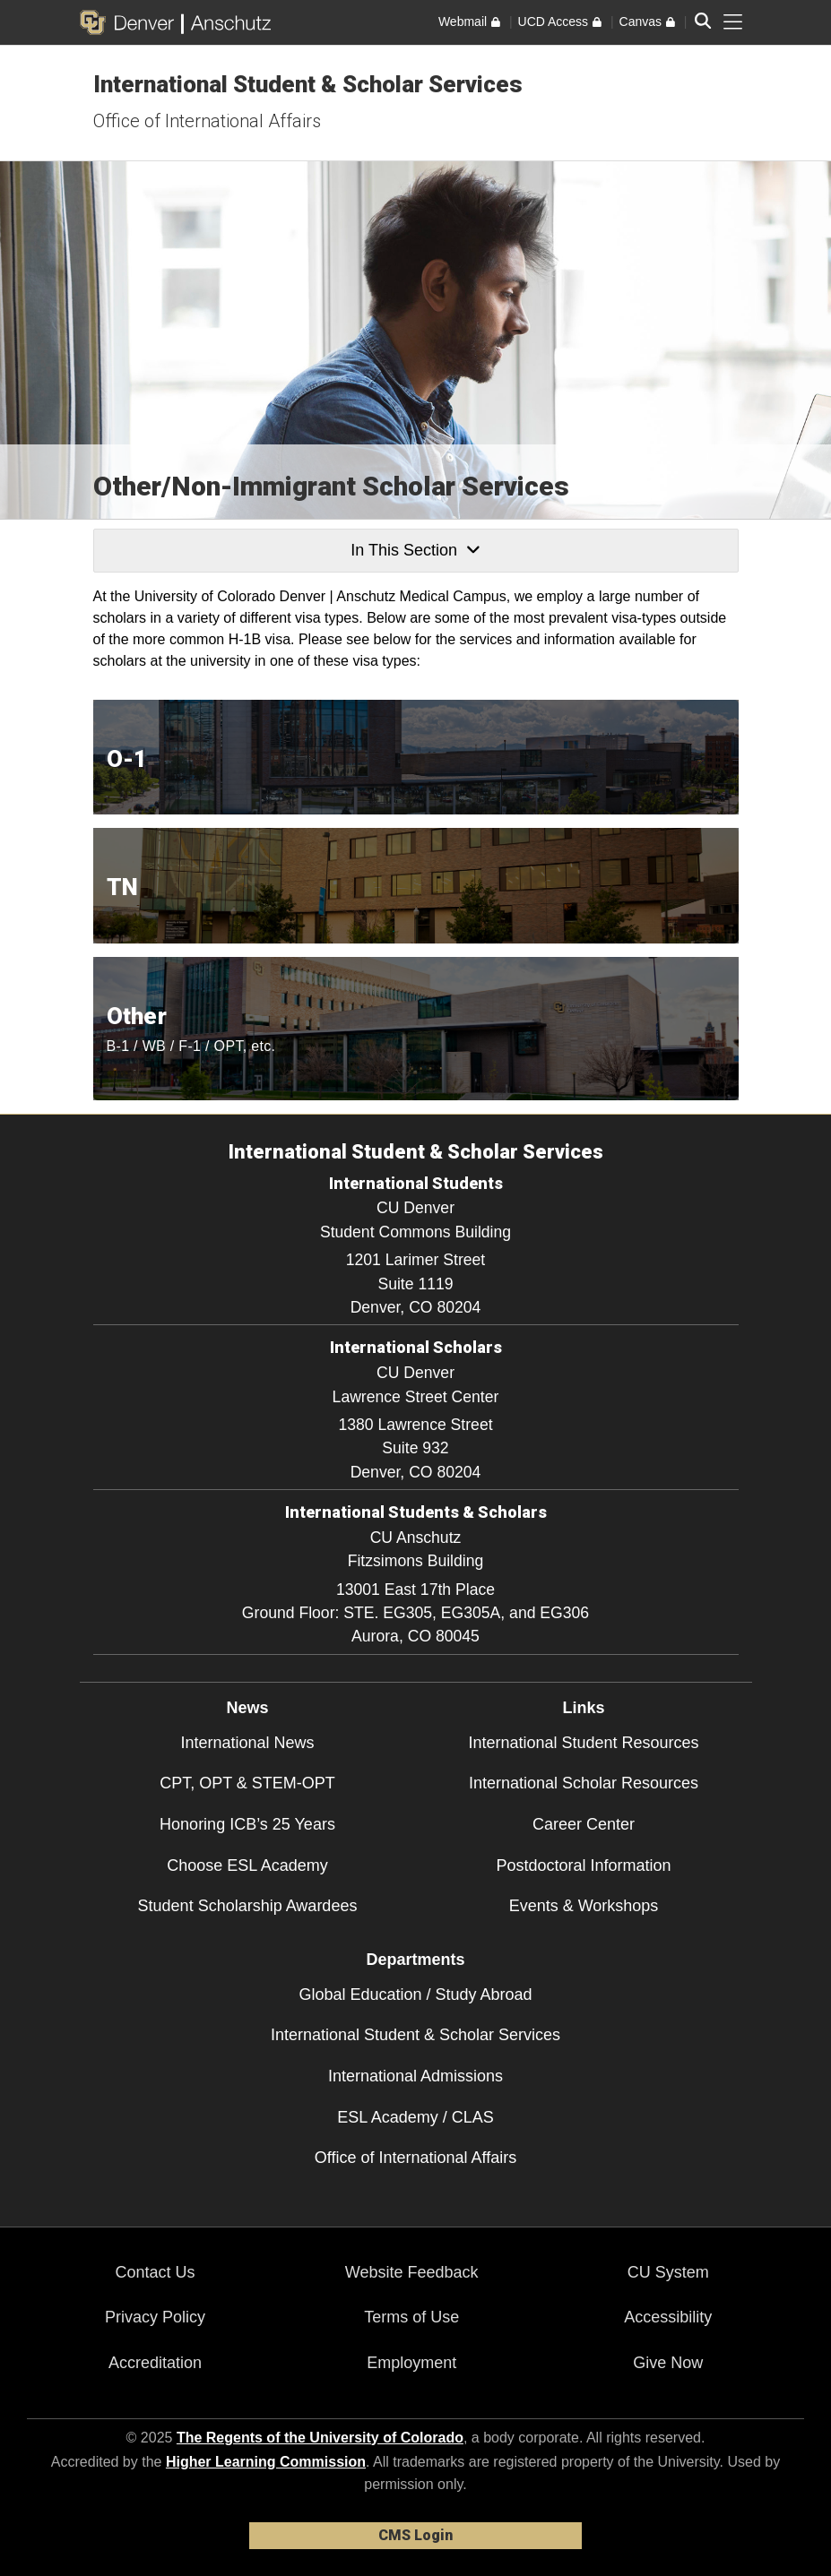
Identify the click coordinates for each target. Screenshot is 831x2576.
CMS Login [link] (415, 2535)
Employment (411, 2363)
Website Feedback (412, 2272)
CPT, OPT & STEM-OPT (247, 1783)
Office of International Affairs (207, 121)
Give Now (668, 2363)
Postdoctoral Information (583, 1865)
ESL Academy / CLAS (415, 2117)
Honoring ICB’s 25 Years (247, 1824)
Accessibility (668, 2317)
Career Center (583, 1824)
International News (247, 1743)
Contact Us (155, 2272)
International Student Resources (583, 1743)
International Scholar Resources (583, 1783)
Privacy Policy (155, 2317)
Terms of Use (411, 2317)
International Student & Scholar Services (308, 84)
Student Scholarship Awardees (248, 1906)
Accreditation (155, 2363)
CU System (668, 2272)
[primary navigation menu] (733, 22)
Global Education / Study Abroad (415, 1994)
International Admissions (415, 2076)
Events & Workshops (584, 1906)
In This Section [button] (415, 550)
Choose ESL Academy (247, 1865)
